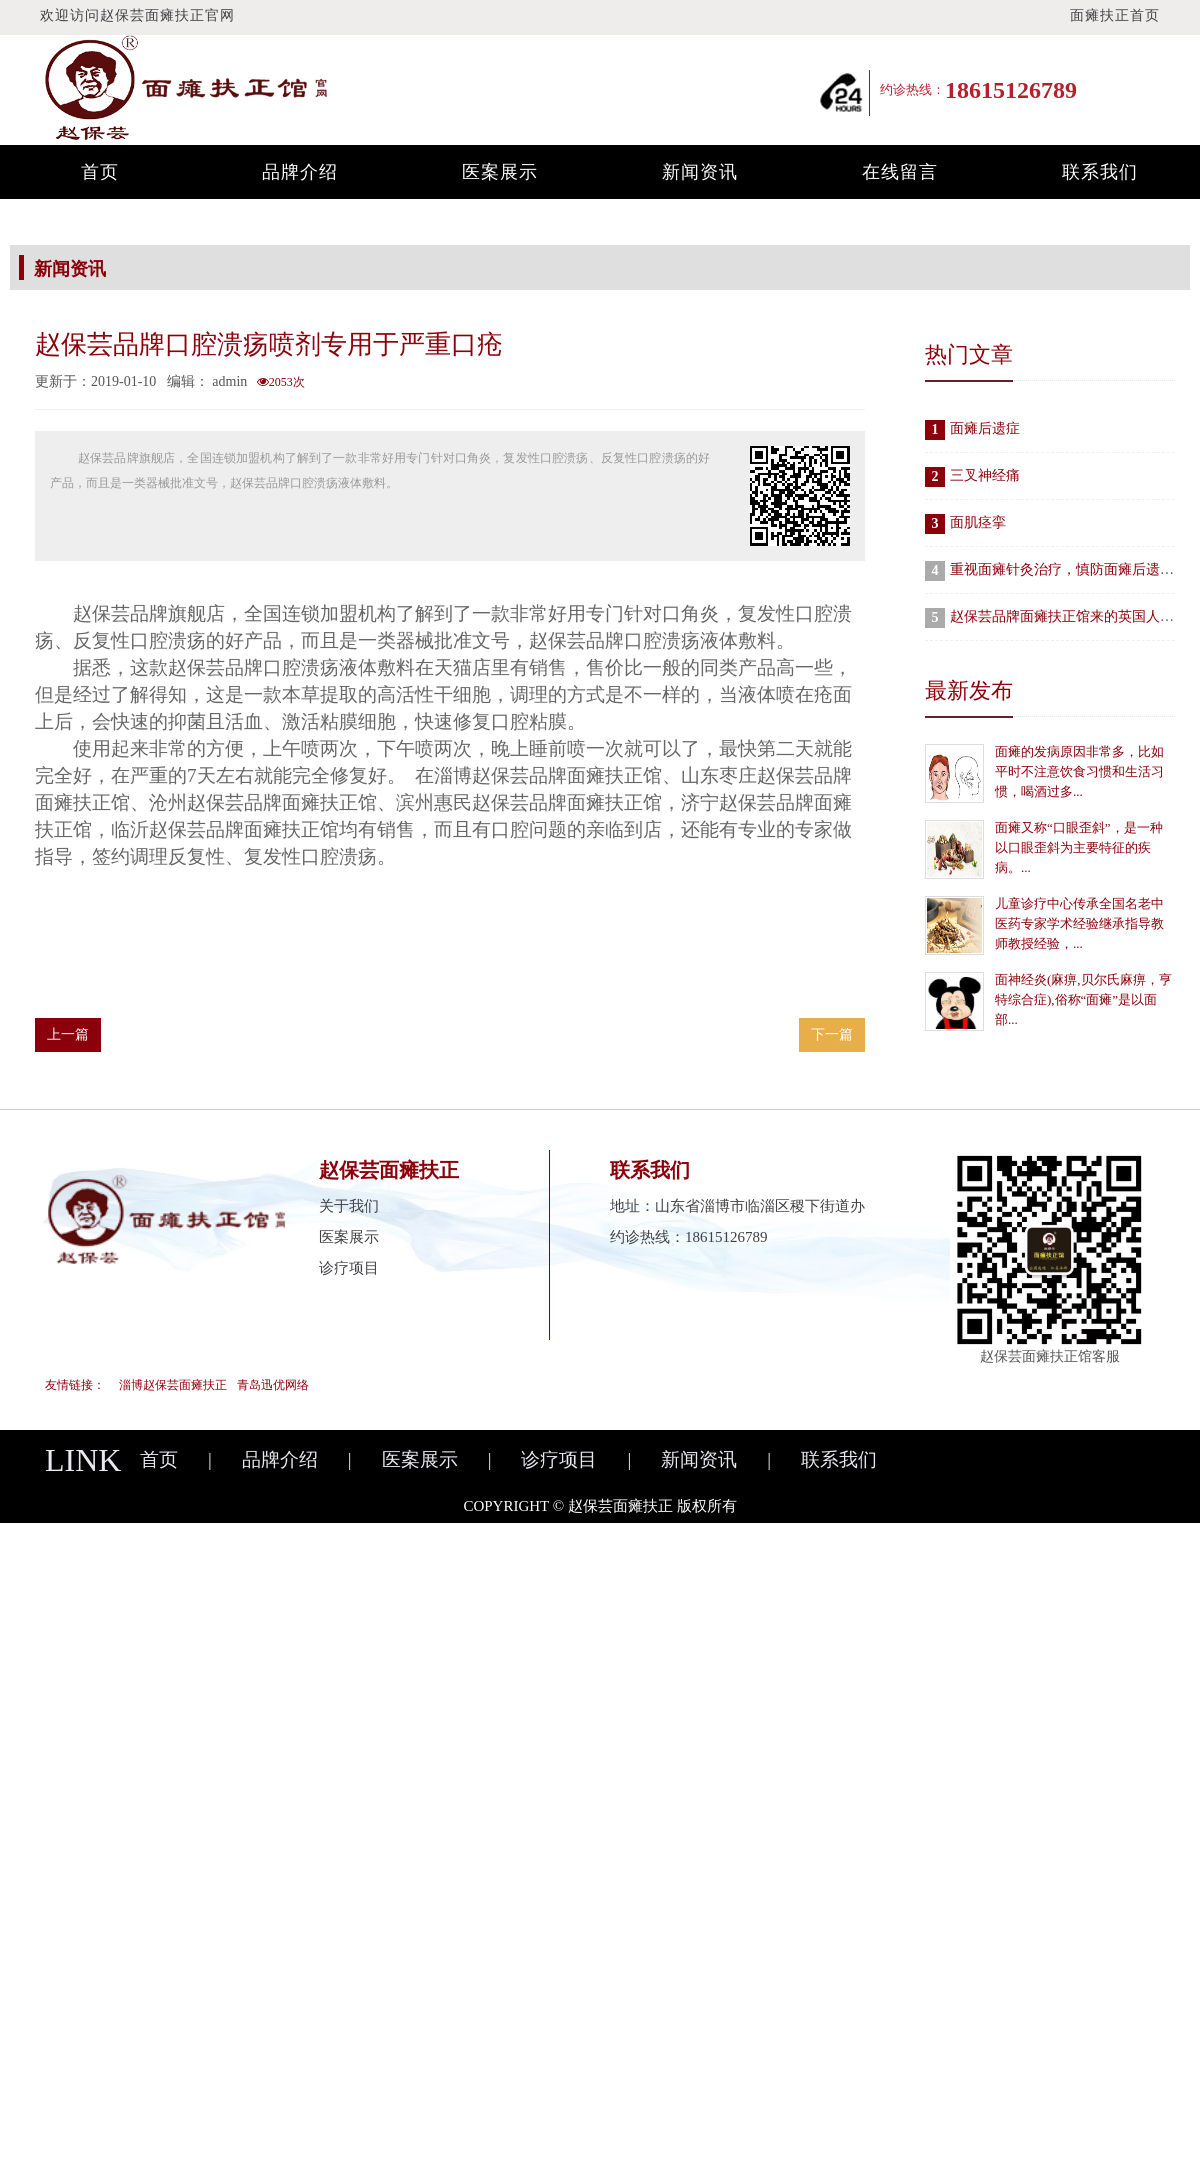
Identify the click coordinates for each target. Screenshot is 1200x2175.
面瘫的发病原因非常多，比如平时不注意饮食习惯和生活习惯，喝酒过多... (1079, 771)
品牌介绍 (300, 172)
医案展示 (500, 172)
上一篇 (68, 1034)
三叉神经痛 (985, 475)
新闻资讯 (700, 172)
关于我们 (349, 1206)
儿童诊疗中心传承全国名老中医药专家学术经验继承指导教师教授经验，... (1079, 923)
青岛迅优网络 (273, 1385)
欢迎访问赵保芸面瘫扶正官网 (137, 15)
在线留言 (900, 172)
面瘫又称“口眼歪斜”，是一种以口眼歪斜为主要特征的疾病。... (1079, 847)
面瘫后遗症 (985, 428)
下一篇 (832, 1034)
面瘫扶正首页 (1115, 15)
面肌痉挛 (978, 522)
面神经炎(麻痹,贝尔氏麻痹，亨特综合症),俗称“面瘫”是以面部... (1083, 999)
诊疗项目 (349, 1268)
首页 (100, 172)
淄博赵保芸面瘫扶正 (173, 1385)
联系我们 (1100, 172)
